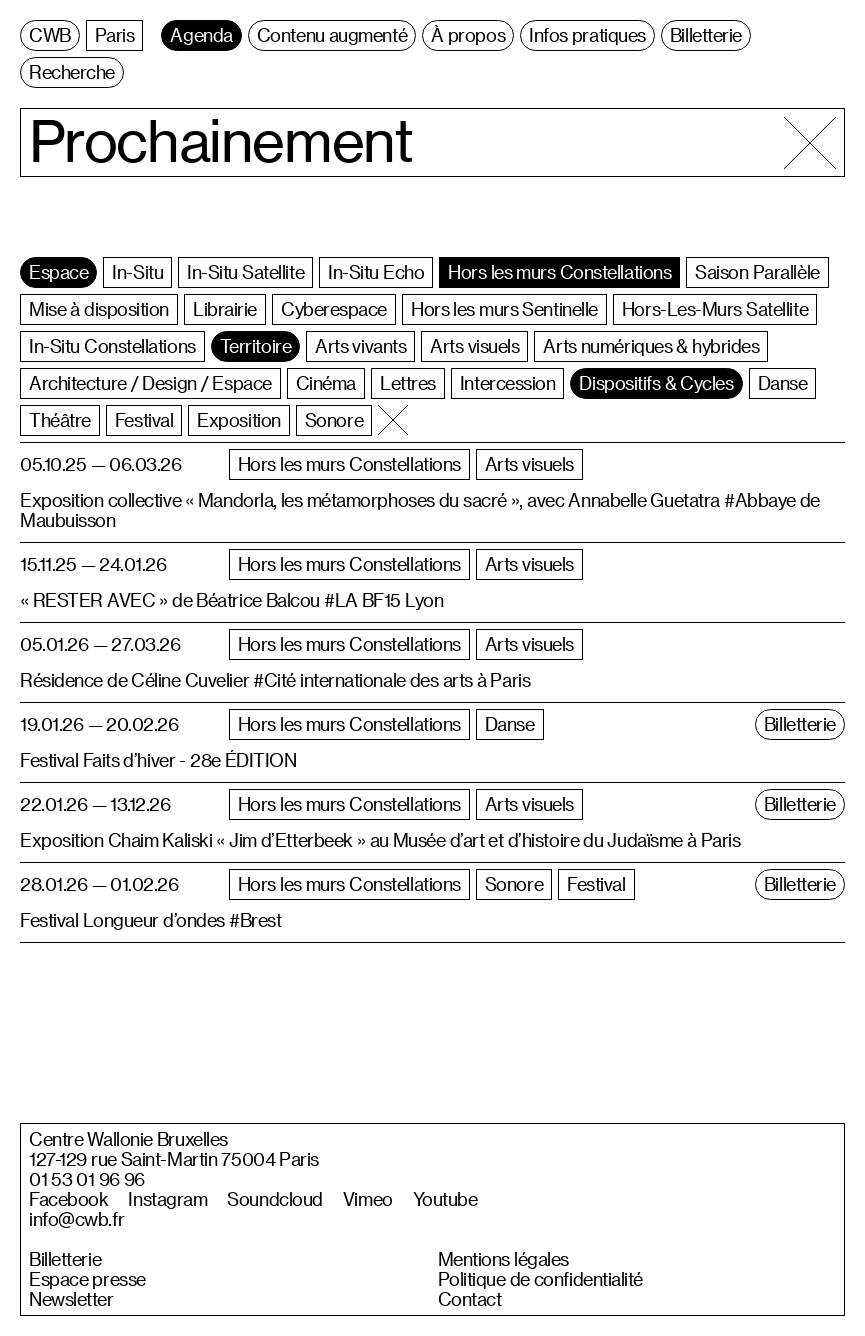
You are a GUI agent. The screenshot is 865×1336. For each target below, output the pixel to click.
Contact (470, 1299)
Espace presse (87, 1279)
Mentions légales (503, 1259)
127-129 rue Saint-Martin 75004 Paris (174, 1159)
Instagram (167, 1199)
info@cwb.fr (76, 1219)
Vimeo (368, 1199)
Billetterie (65, 1259)
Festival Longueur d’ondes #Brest (150, 919)
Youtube (445, 1199)
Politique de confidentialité (541, 1279)
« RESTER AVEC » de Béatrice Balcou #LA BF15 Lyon (231, 599)
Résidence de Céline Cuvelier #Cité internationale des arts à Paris (275, 679)
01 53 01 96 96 (87, 1179)
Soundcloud (275, 1199)
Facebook (68, 1199)
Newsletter (71, 1299)
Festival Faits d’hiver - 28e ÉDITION (158, 759)
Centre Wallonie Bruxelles (128, 1139)
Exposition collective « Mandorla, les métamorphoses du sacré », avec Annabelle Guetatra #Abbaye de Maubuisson (420, 509)
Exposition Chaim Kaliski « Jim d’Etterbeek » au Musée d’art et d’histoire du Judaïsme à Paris (380, 839)
